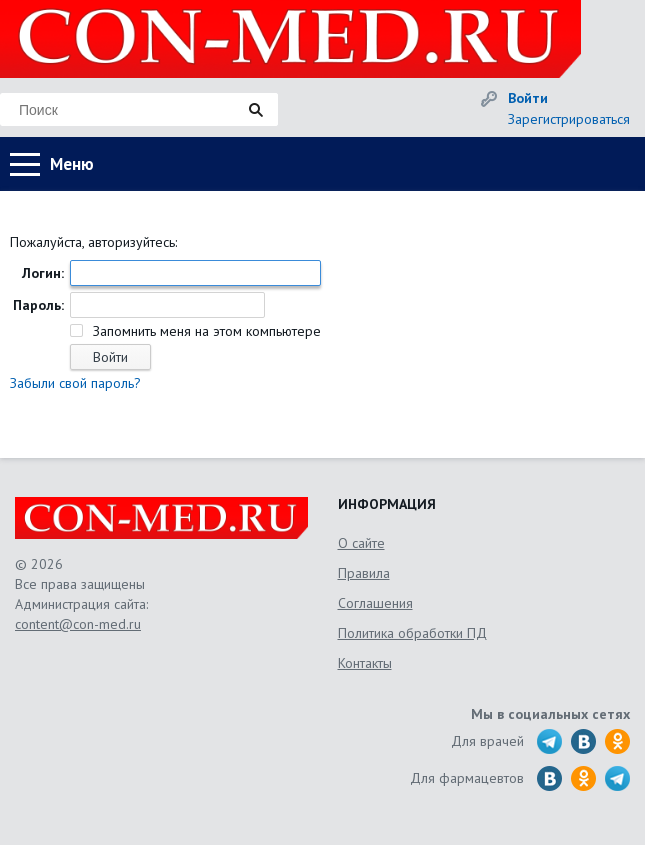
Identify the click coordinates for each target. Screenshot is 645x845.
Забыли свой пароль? (75, 383)
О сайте (361, 543)
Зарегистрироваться (569, 119)
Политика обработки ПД (412, 633)
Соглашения (375, 603)
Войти (528, 98)
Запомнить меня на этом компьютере (205, 331)
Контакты (365, 663)
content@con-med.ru (78, 624)
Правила (364, 573)
